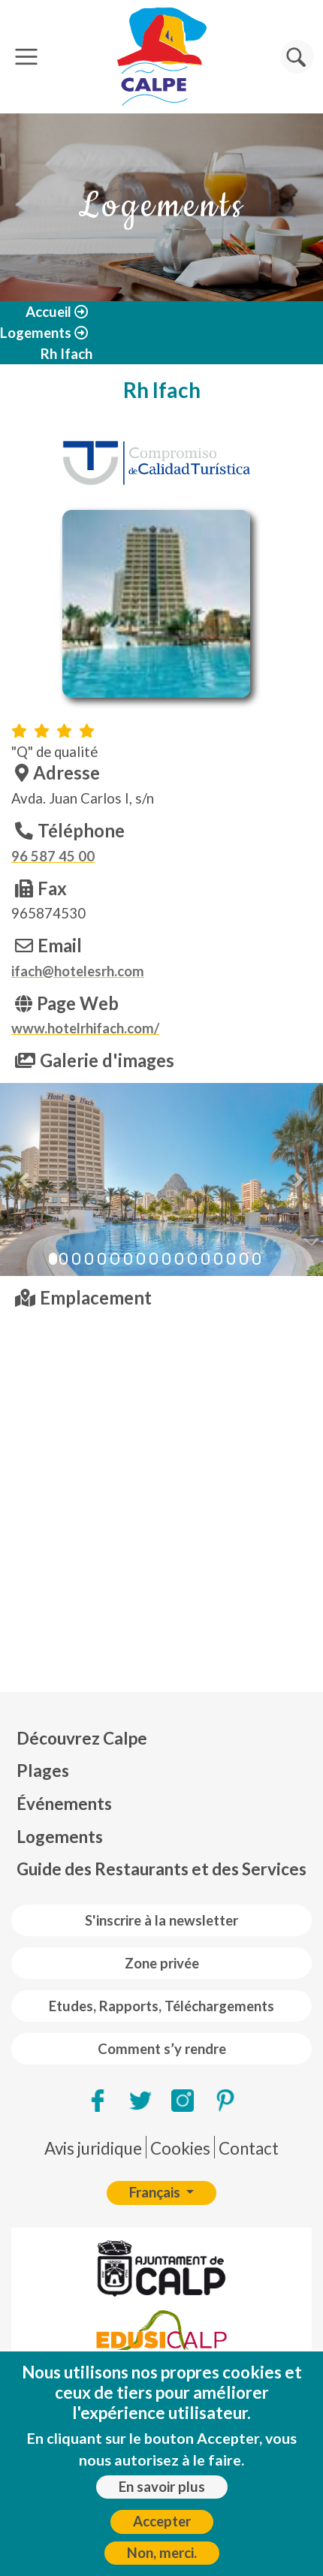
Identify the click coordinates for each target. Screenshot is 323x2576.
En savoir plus (162, 2486)
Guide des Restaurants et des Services (161, 1869)
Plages (43, 1770)
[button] (24, 1179)
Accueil (48, 311)
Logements (35, 332)
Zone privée (162, 1963)
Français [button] (156, 2192)
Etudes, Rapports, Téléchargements (161, 2006)
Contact (249, 2148)
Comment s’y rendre (162, 2049)
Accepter (162, 2521)
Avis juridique (93, 2148)
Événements (64, 1803)
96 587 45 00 (53, 856)
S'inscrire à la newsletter (161, 1920)
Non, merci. (162, 2552)
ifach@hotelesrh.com (77, 971)
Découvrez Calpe (82, 1738)
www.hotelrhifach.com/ (85, 1028)
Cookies (180, 2148)
